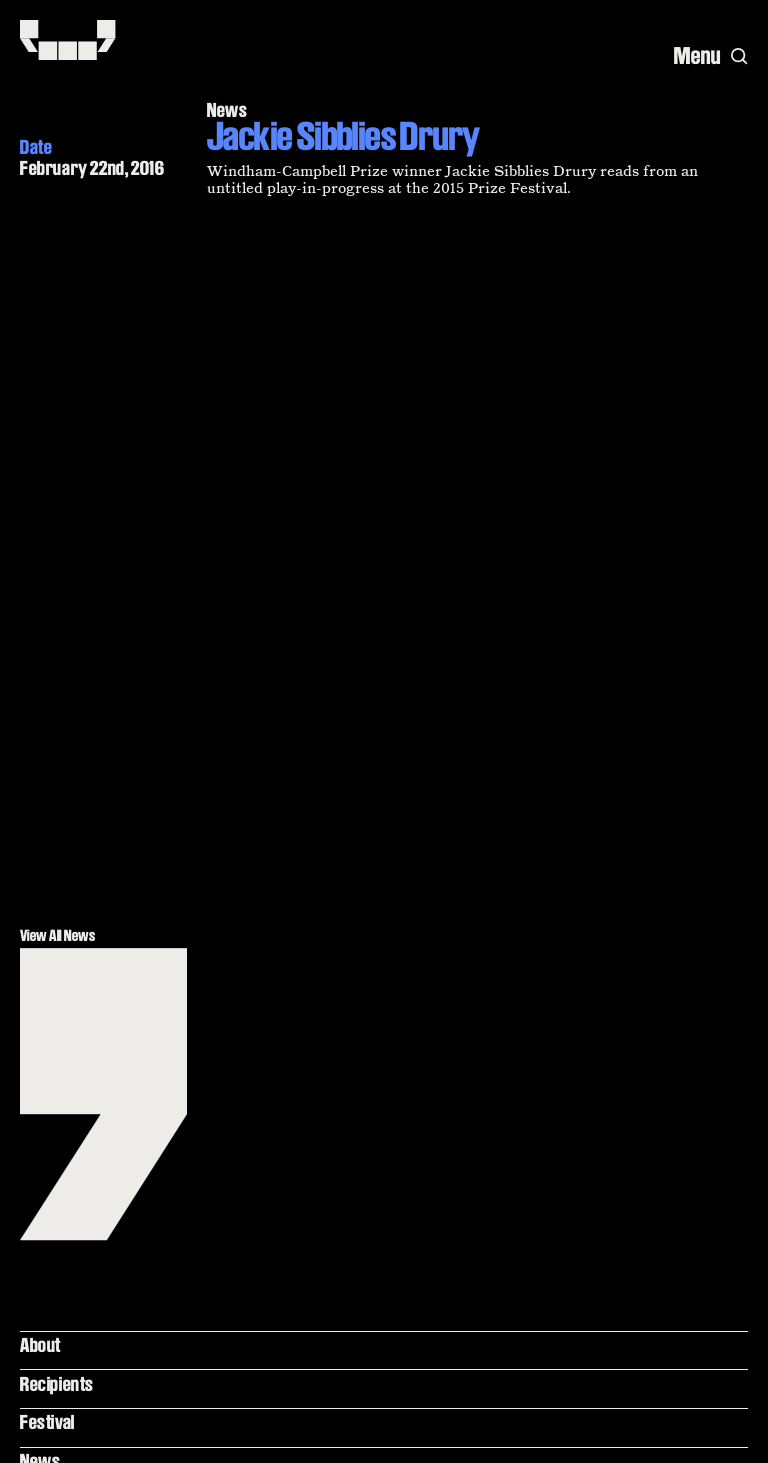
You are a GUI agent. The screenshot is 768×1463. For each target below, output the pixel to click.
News (40, 744)
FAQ (33, 958)
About (40, 627)
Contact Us (58, 1035)
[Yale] (714, 1431)
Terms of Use (65, 919)
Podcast (49, 782)
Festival (47, 705)
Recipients (57, 666)
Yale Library (63, 821)
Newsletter (59, 997)
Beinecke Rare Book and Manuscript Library (103, 870)
